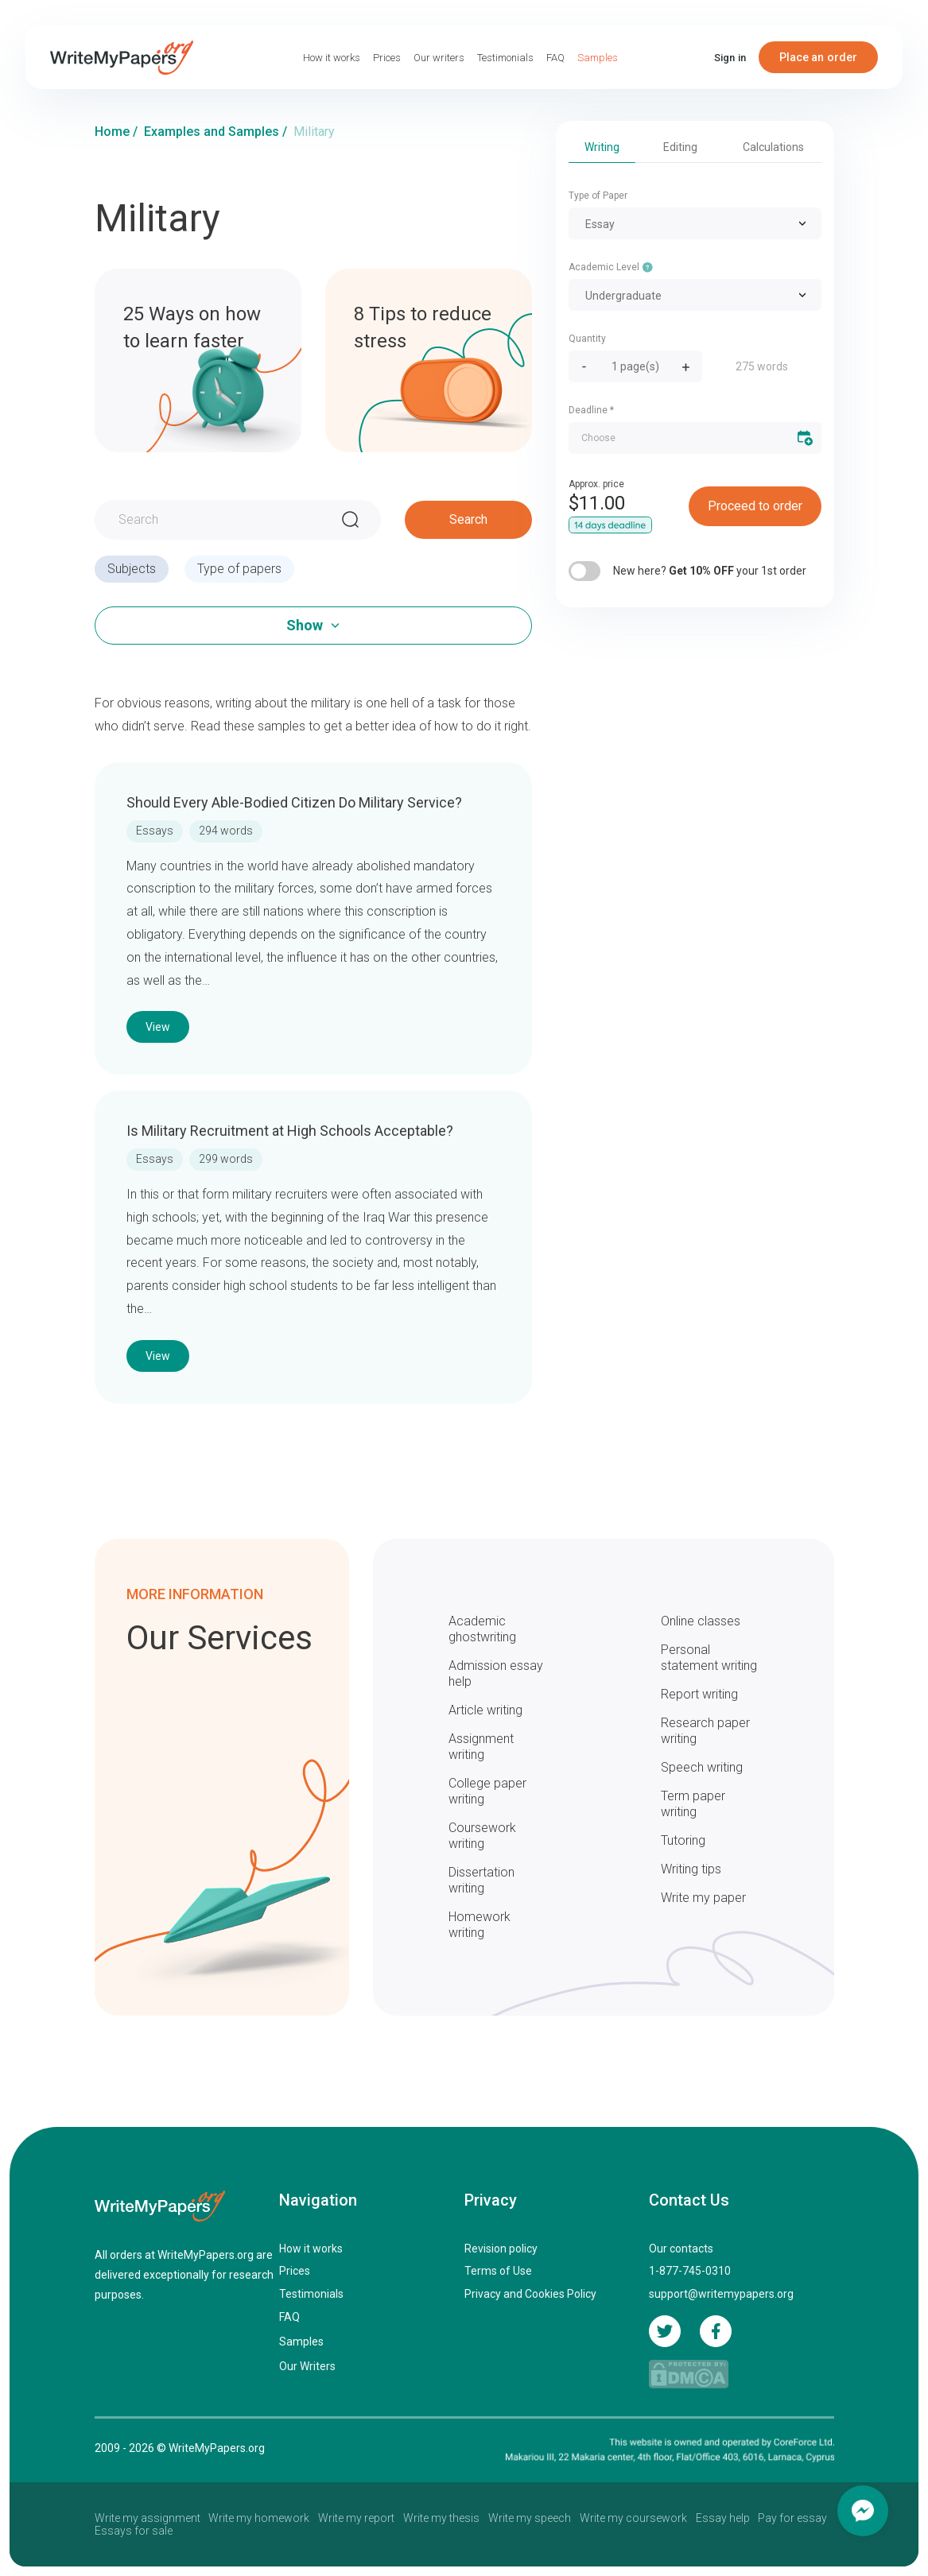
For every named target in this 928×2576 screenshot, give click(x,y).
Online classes (700, 1621)
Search (468, 519)
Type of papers (239, 568)
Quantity (587, 338)
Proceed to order (755, 505)
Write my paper (703, 1897)
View (158, 1027)
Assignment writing (481, 1746)
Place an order (818, 57)
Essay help (723, 2518)
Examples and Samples (211, 131)
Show (304, 625)
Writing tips (691, 1869)
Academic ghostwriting (482, 1628)
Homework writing (479, 1924)
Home (112, 131)
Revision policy (501, 2248)
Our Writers (307, 2366)
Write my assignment (147, 2518)
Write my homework (258, 2518)
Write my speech (529, 2518)
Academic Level (611, 266)
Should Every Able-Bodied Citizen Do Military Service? (294, 802)
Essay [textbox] (600, 224)
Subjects (131, 568)
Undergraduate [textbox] (623, 295)
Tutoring (683, 1840)
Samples (597, 58)
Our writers (439, 58)
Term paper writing (693, 1803)
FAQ (555, 58)
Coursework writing (482, 1835)
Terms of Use (498, 2270)
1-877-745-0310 (690, 2270)
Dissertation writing (481, 1880)
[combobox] (695, 223)
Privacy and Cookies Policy (530, 2293)
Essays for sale (134, 2530)
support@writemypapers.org (721, 2293)
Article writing (485, 1710)
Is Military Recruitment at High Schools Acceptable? (289, 1130)
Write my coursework (633, 2518)
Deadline (591, 410)
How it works (331, 58)
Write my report (356, 2518)
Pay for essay (792, 2518)
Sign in (730, 58)
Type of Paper (598, 195)
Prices (387, 58)
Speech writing (702, 1767)
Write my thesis (441, 2518)
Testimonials (505, 58)
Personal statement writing (709, 1657)
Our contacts (681, 2248)
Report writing (699, 1694)
